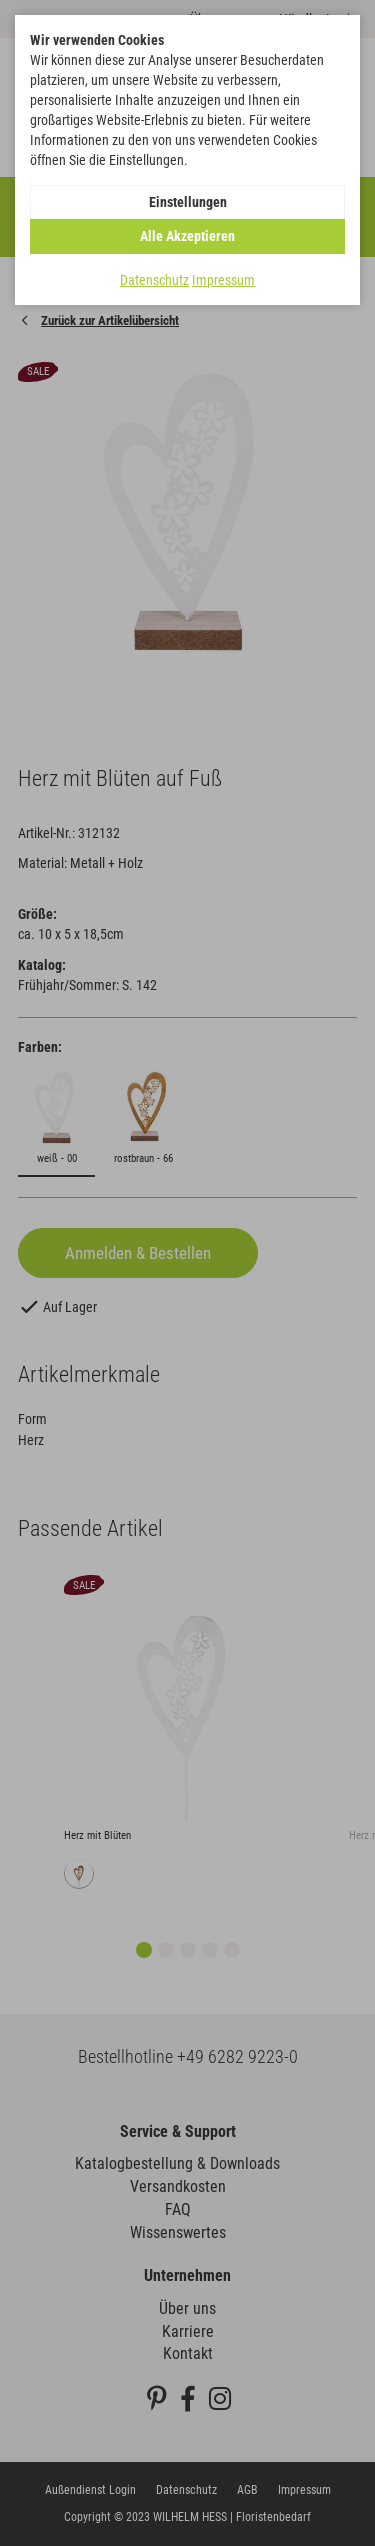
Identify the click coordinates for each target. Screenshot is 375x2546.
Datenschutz (154, 280)
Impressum (223, 280)
